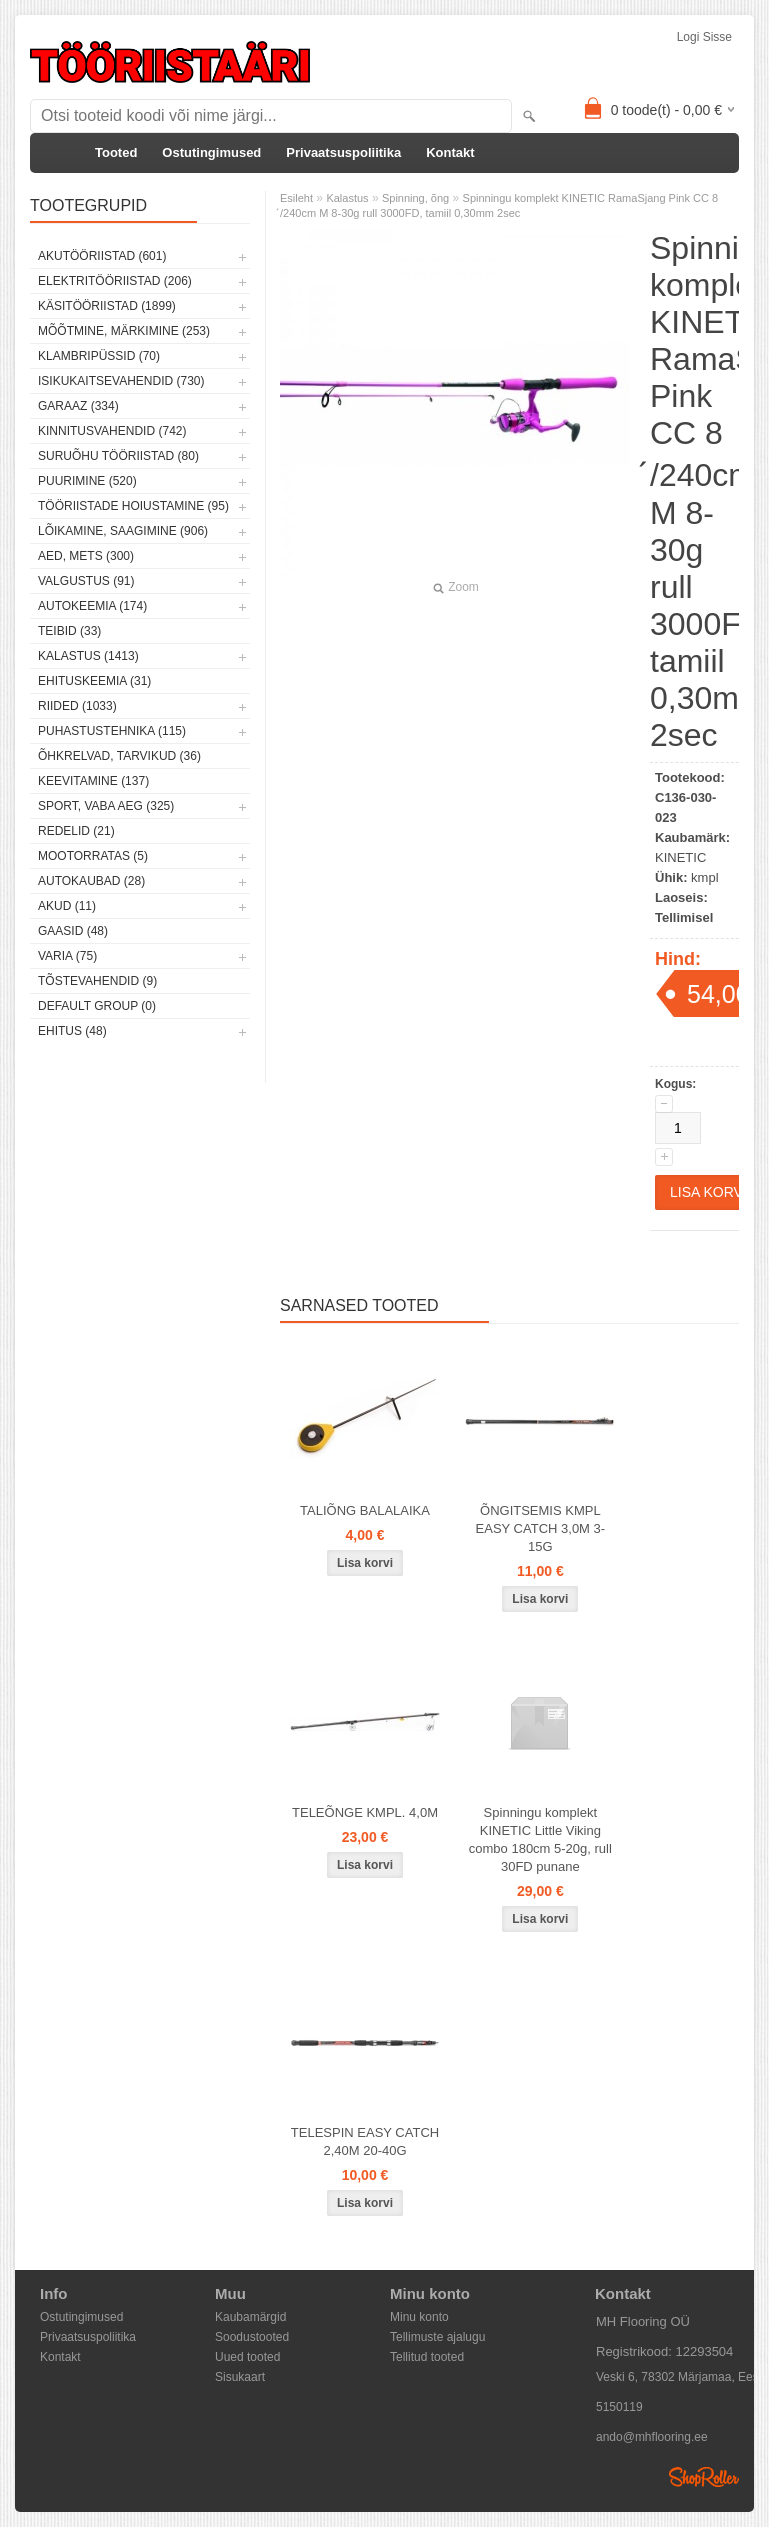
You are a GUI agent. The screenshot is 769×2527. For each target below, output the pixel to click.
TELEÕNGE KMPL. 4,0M (365, 1812)
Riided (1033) (77, 706)
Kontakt (450, 152)
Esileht (296, 198)
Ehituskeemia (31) (94, 681)
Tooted (116, 152)
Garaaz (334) (78, 406)
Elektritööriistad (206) (115, 281)
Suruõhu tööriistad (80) (118, 456)
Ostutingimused (211, 152)
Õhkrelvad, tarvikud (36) (119, 756)
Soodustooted (252, 2337)
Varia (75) (67, 956)
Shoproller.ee (704, 2477)
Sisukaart (240, 2377)
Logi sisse (704, 37)
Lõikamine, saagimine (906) (123, 531)
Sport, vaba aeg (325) (106, 806)
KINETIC (680, 857)
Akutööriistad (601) (102, 256)
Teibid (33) (69, 631)
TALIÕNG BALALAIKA (365, 1510)
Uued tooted (247, 2357)
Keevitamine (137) (93, 781)
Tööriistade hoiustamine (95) (133, 506)
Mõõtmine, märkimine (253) (124, 331)
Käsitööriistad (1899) (107, 306)
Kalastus (347, 198)
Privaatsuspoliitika (343, 152)
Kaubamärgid (250, 2317)
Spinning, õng (415, 198)
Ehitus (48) (72, 1031)
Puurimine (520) (87, 481)
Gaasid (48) (73, 931)
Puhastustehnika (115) (112, 731)
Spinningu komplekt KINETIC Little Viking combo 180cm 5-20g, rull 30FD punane (540, 1839)
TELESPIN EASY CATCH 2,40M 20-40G (365, 2141)
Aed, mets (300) (86, 556)
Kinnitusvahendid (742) (112, 431)
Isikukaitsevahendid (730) (121, 381)
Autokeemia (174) (92, 606)
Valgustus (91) (86, 581)
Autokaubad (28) (91, 881)
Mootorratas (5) (93, 856)
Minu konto (419, 2317)
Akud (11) (67, 906)
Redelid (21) (76, 831)
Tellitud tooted (427, 2357)
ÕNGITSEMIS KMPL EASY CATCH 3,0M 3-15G (541, 1528)
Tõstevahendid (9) (97, 981)
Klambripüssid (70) (99, 356)
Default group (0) (97, 1006)
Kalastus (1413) (88, 656)
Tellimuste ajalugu (437, 2337)
